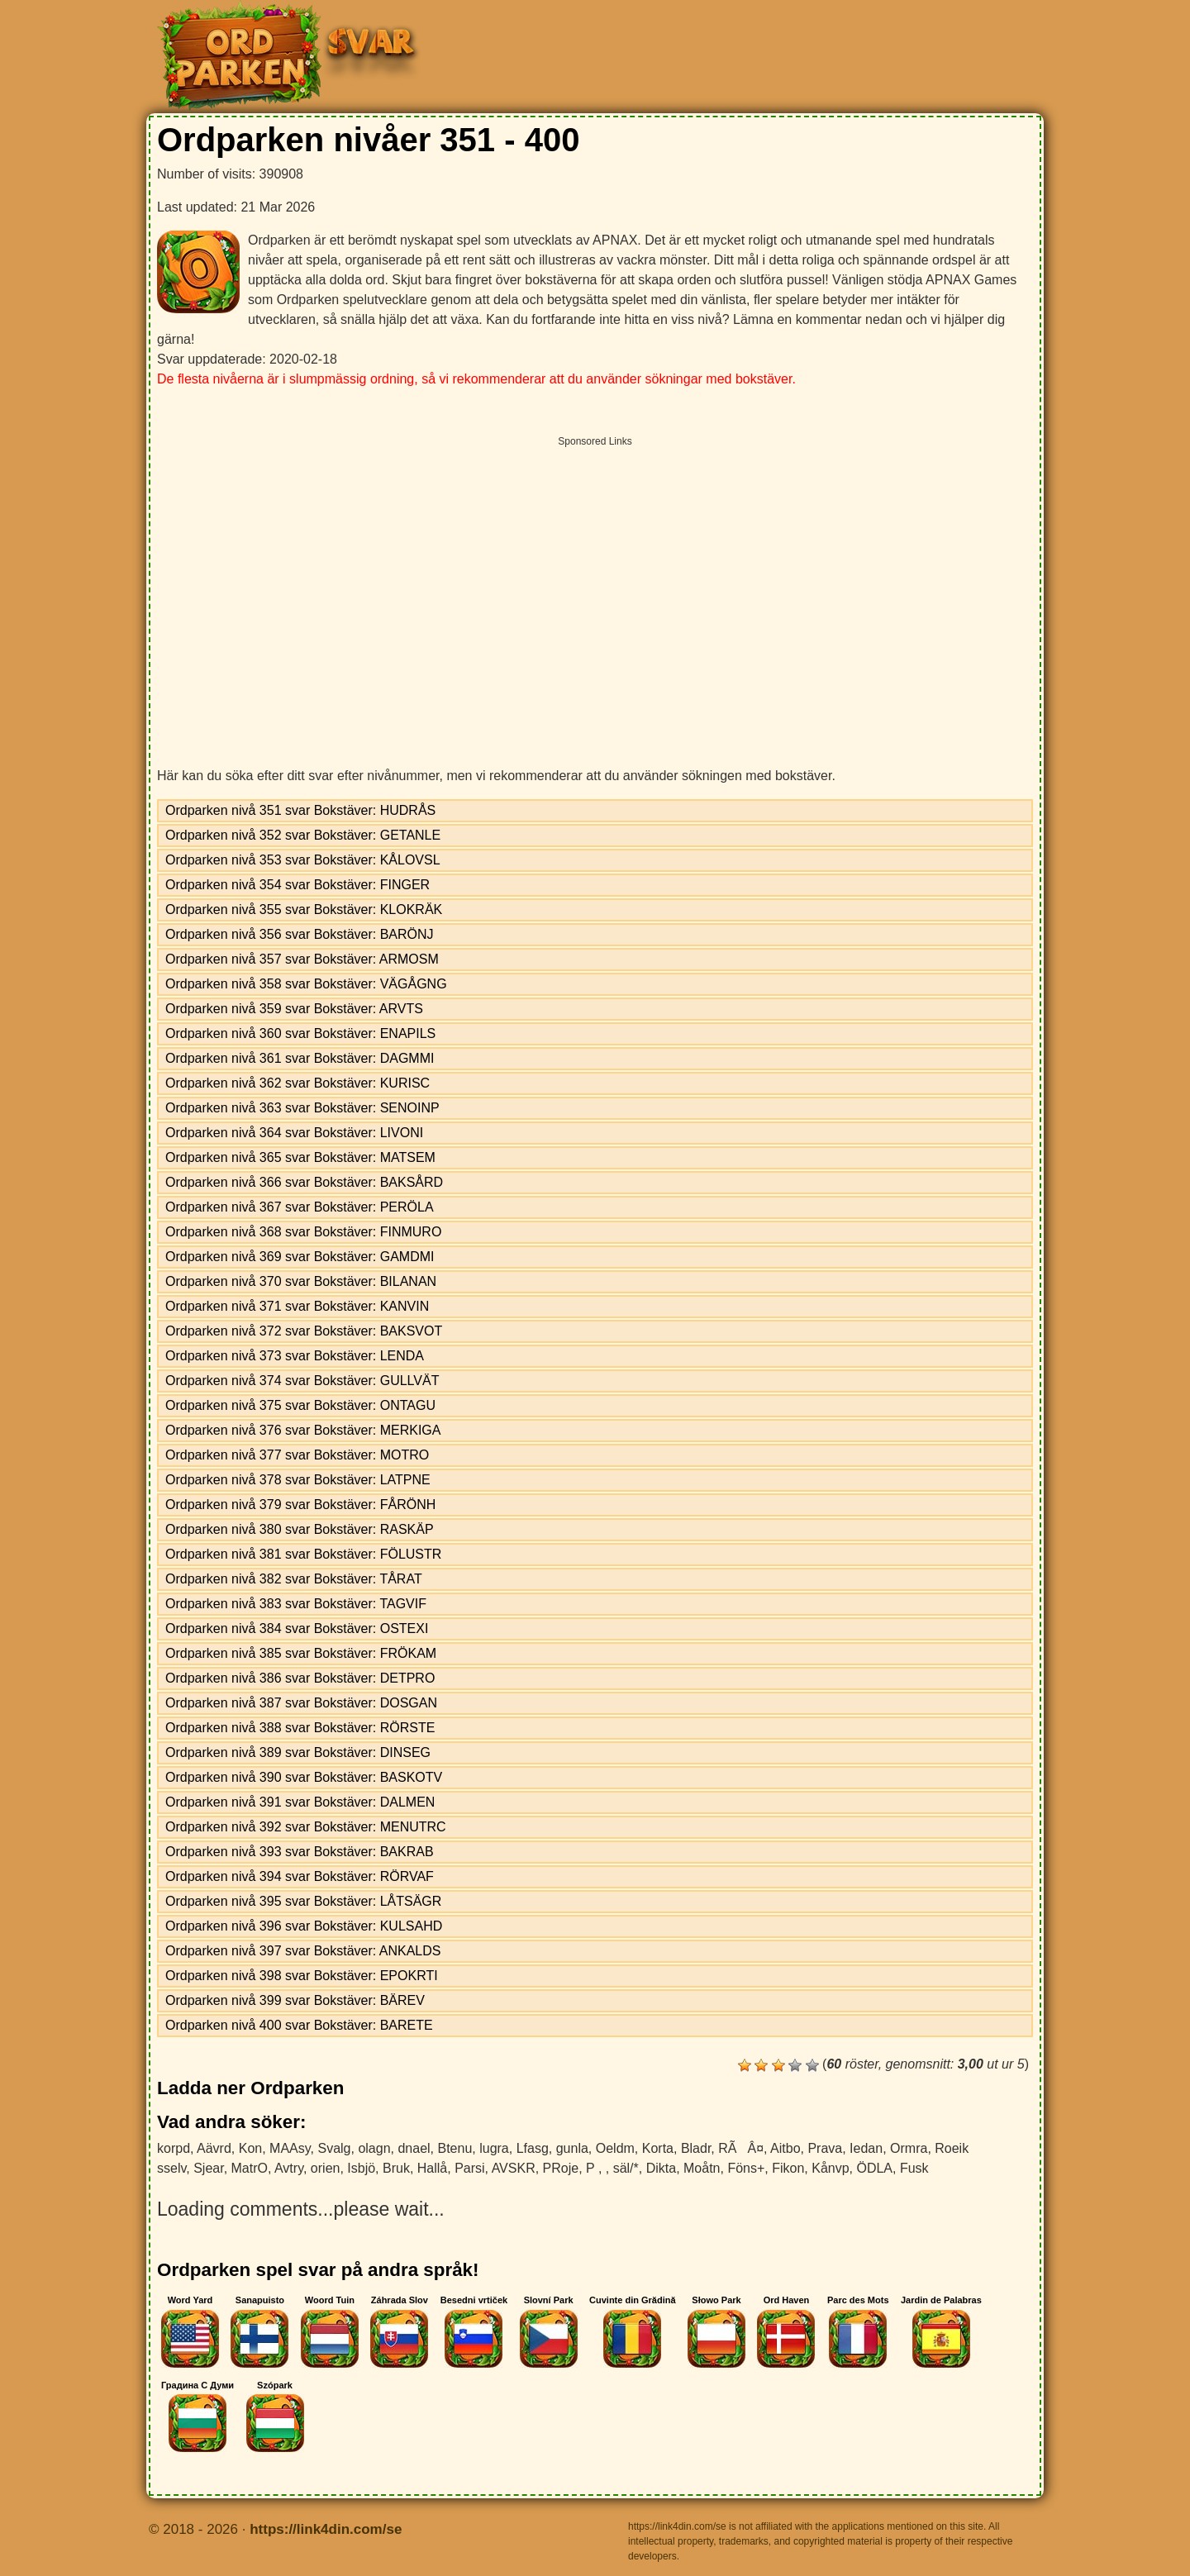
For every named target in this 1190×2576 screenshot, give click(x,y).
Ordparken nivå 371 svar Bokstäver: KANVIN (297, 1306)
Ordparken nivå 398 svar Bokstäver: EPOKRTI (301, 1976)
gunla (572, 2148)
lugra (494, 2148)
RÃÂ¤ (741, 2148)
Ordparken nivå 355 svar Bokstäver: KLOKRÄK (303, 909)
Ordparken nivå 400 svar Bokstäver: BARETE (299, 2025)
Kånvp (830, 2168)
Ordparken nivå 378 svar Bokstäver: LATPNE (298, 1480)
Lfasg (532, 2148)
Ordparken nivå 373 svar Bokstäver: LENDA (294, 1356)
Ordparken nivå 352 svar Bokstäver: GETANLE (302, 835)
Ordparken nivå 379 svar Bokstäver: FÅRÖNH (300, 1505)
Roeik (952, 2148)
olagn (374, 2148)
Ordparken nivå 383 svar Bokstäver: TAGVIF (295, 1604)
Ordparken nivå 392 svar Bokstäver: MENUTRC (305, 1827)
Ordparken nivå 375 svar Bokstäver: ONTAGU (300, 1405)
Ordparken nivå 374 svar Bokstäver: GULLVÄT (302, 1381)
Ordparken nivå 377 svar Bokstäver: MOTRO (297, 1455)
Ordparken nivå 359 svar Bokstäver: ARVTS (294, 1009)
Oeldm (615, 2148)
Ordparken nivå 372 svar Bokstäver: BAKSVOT (303, 1331)
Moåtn (701, 2168)
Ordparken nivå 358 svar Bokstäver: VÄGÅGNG (306, 984)
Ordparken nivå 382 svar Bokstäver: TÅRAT (293, 1579)
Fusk (914, 2168)
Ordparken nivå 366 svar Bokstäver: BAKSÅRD (304, 1182)
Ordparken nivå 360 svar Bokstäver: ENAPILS (300, 1033)
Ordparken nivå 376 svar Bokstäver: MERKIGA (302, 1430)
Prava (824, 2148)
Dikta (661, 2168)
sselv (171, 2168)
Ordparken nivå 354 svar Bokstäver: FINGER (297, 885)
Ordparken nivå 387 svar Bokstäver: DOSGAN (301, 1703)
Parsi (469, 2168)
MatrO (249, 2168)
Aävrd (214, 2148)
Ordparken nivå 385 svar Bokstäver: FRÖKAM (300, 1653)
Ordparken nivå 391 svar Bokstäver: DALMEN (300, 1802)
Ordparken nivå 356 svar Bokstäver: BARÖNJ (299, 934)
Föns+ (745, 2168)
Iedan (866, 2148)
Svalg (333, 2148)
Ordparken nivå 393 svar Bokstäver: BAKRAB (299, 1852)
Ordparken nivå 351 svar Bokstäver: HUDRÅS (300, 810)
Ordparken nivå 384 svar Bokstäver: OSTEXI (296, 1628)
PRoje (561, 2168)
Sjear (208, 2168)
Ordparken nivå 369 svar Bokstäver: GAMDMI (299, 1257)
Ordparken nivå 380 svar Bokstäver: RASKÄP (299, 1529)
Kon (250, 2148)
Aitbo (785, 2148)
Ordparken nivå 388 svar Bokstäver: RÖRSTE (300, 1728)
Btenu (454, 2148)
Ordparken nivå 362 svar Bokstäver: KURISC (297, 1083)
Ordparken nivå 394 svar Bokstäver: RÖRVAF (299, 1876)
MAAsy (289, 2148)
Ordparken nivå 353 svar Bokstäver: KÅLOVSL (302, 860)
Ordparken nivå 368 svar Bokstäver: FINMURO (303, 1232)
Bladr (696, 2148)
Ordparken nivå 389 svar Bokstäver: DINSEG (298, 1752)
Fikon (788, 2168)
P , (596, 2168)
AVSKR (514, 2168)
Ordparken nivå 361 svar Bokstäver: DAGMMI (299, 1058)
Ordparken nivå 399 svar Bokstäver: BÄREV (295, 2000)
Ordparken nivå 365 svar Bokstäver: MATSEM (300, 1157)
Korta (658, 2148)
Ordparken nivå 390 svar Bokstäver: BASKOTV (303, 1777)
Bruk (396, 2168)
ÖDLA (874, 2168)
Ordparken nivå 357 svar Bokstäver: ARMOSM (302, 959)
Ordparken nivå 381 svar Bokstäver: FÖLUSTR (303, 1554)
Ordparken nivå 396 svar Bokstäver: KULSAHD (303, 1926)
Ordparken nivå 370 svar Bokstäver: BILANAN (300, 1281)
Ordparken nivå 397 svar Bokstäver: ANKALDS (303, 1951)
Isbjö (361, 2168)
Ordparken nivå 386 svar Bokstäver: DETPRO (300, 1678)
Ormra (908, 2148)
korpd (173, 2148)
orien (325, 2168)
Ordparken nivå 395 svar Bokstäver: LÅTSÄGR (303, 1901)
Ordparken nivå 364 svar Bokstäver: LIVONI (294, 1133)
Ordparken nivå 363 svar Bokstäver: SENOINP (302, 1108)
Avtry (288, 2168)
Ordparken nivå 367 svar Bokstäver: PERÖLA (299, 1207)
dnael (413, 2148)
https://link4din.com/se (326, 2529)
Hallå (432, 2168)
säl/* (626, 2168)
